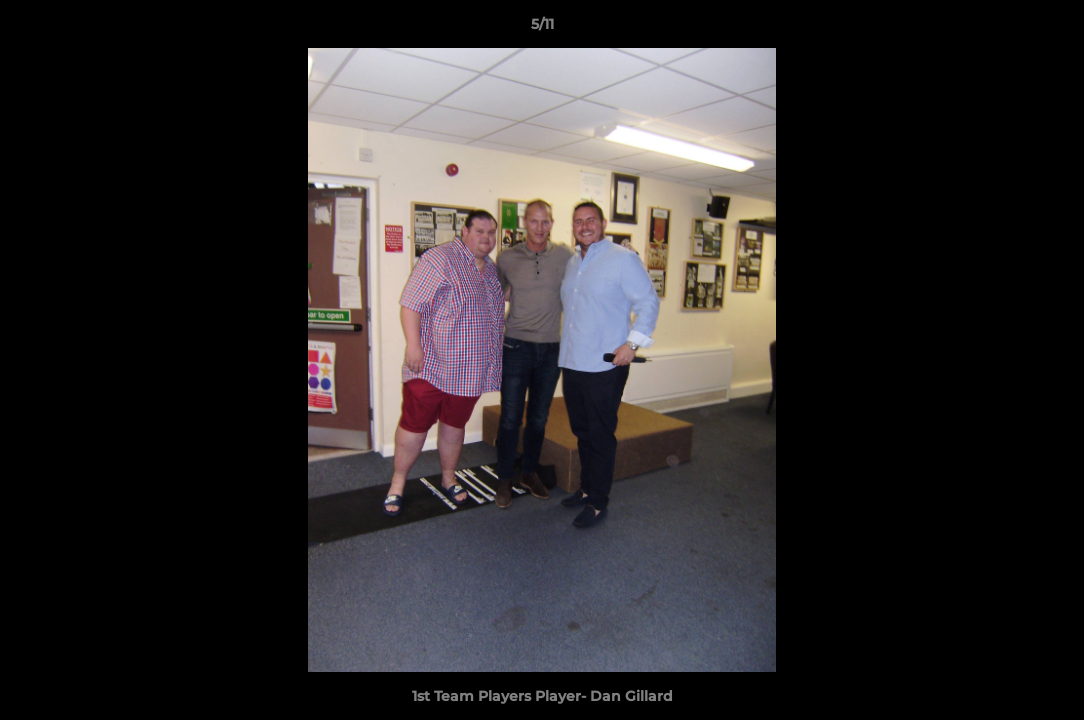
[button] (1048, 29)
